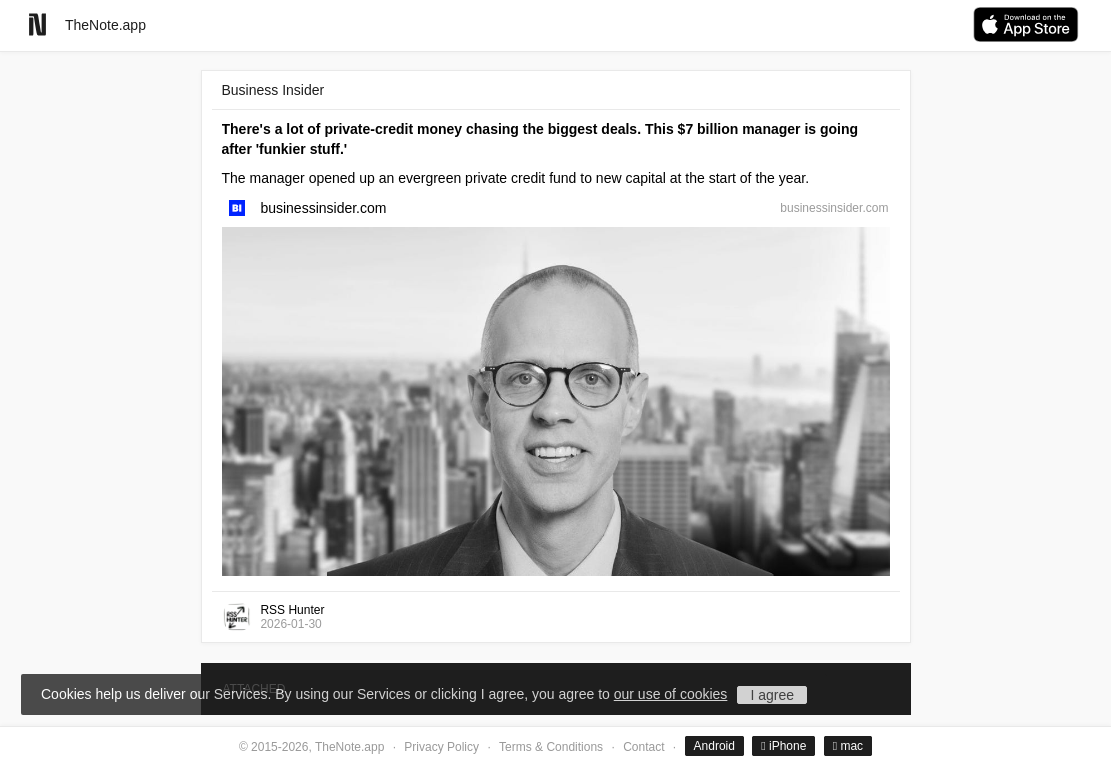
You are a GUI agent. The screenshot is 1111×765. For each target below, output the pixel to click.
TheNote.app (105, 25)
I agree (772, 695)
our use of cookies (671, 694)
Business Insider (273, 90)
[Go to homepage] (37, 24)
